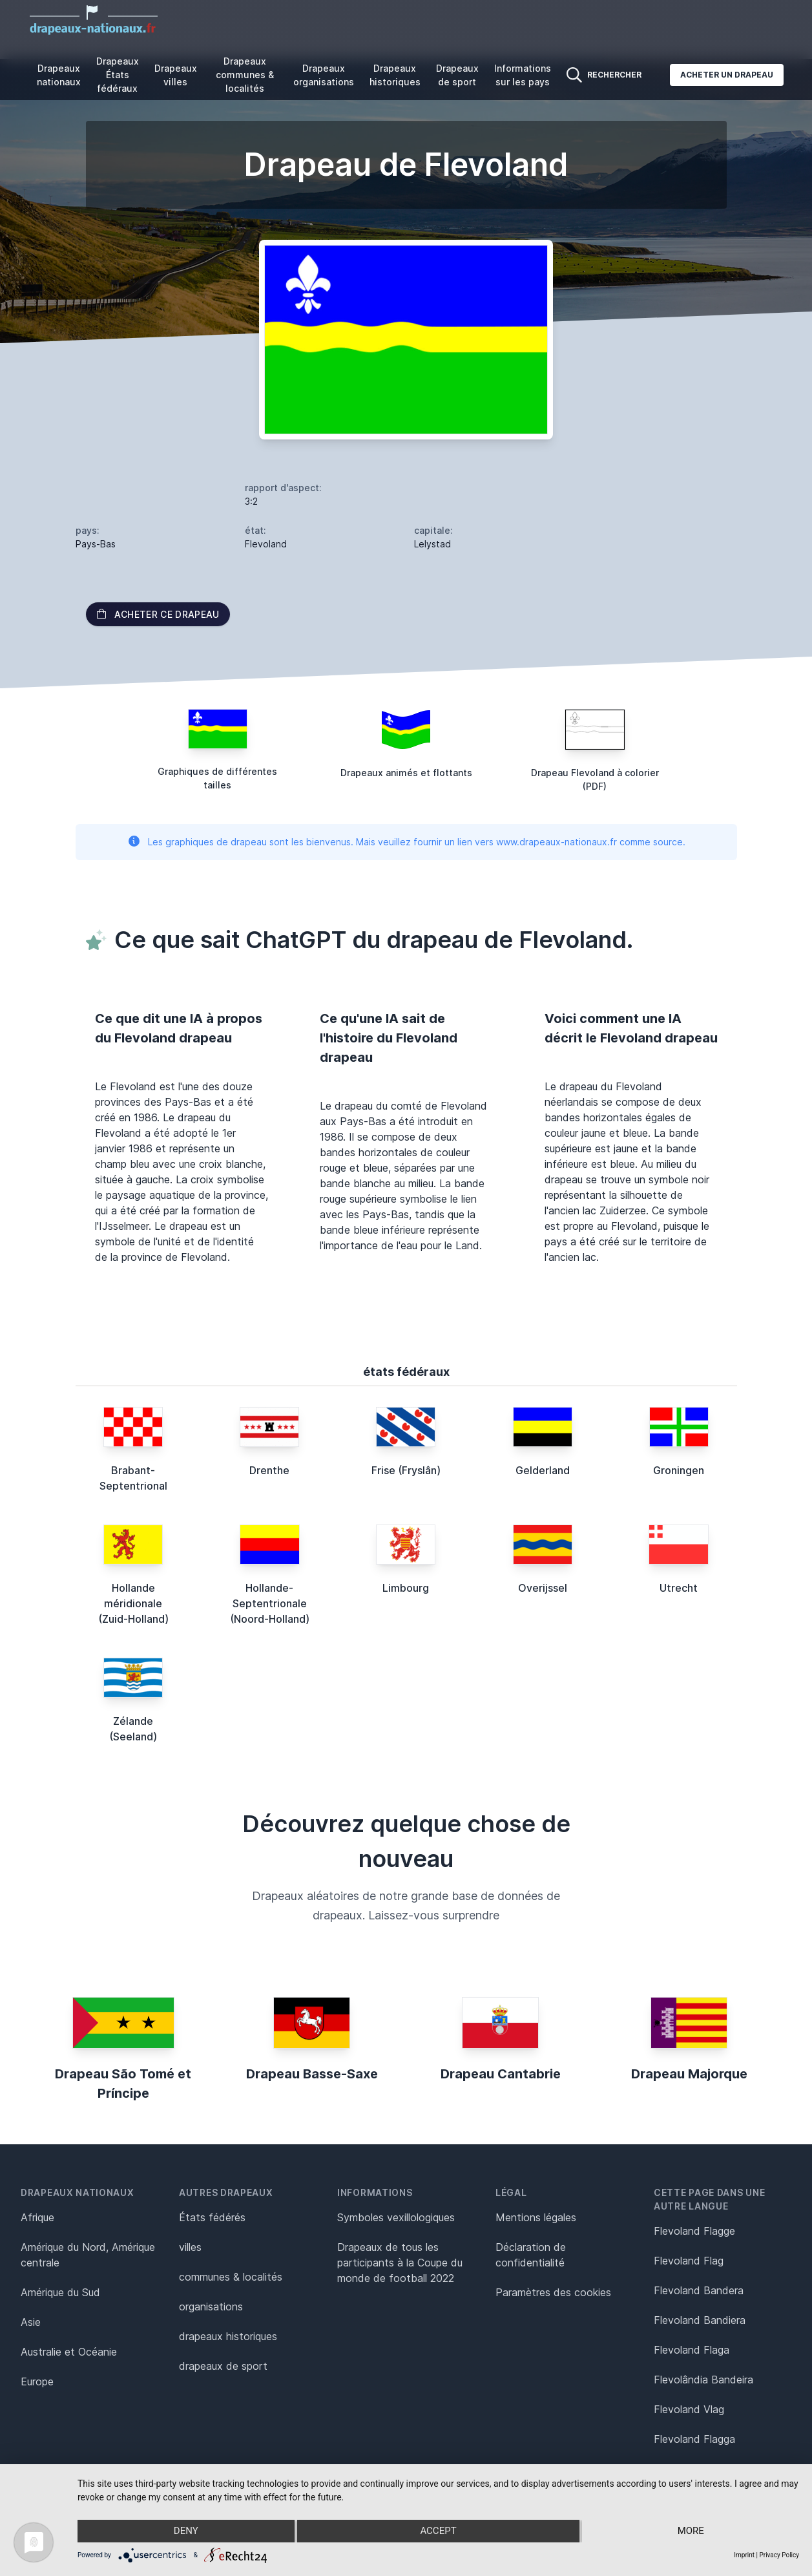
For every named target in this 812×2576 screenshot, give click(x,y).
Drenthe (269, 1470)
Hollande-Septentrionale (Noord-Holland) (269, 1603)
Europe (37, 2381)
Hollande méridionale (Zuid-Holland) (133, 1603)
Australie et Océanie (69, 2351)
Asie (31, 2322)
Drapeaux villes (175, 75)
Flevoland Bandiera (699, 2320)
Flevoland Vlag (689, 2409)
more (691, 2531)
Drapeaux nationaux (59, 75)
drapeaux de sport (223, 2366)
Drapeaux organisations (323, 75)
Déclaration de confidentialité (530, 2255)
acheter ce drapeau (158, 614)
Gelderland (542, 1470)
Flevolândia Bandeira (703, 2379)
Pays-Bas (96, 543)
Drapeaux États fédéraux (117, 75)
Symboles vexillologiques (396, 2217)
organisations (211, 2306)
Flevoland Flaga (691, 2349)
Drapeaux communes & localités (245, 75)
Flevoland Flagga (694, 2439)
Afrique (37, 2217)
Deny (184, 2531)
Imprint (744, 2555)
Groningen (678, 1470)
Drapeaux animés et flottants (406, 772)
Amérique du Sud (60, 2292)
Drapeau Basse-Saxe (312, 2074)
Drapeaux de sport (457, 75)
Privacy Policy (779, 2555)
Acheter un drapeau (726, 74)
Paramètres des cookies (553, 2292)
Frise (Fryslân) (406, 1470)
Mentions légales (535, 2217)
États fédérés (212, 2217)
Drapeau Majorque (689, 2074)
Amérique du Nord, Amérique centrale (88, 2255)
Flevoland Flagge (694, 2230)
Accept (438, 2531)
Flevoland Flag (689, 2260)
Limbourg (405, 1587)
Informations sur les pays (522, 75)
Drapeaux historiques (395, 75)
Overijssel (542, 1587)
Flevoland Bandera (699, 2290)
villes (190, 2247)
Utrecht (679, 1587)
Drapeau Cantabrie (501, 2074)
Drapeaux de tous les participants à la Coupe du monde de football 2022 (400, 2263)
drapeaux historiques (228, 2336)
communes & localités (230, 2276)
